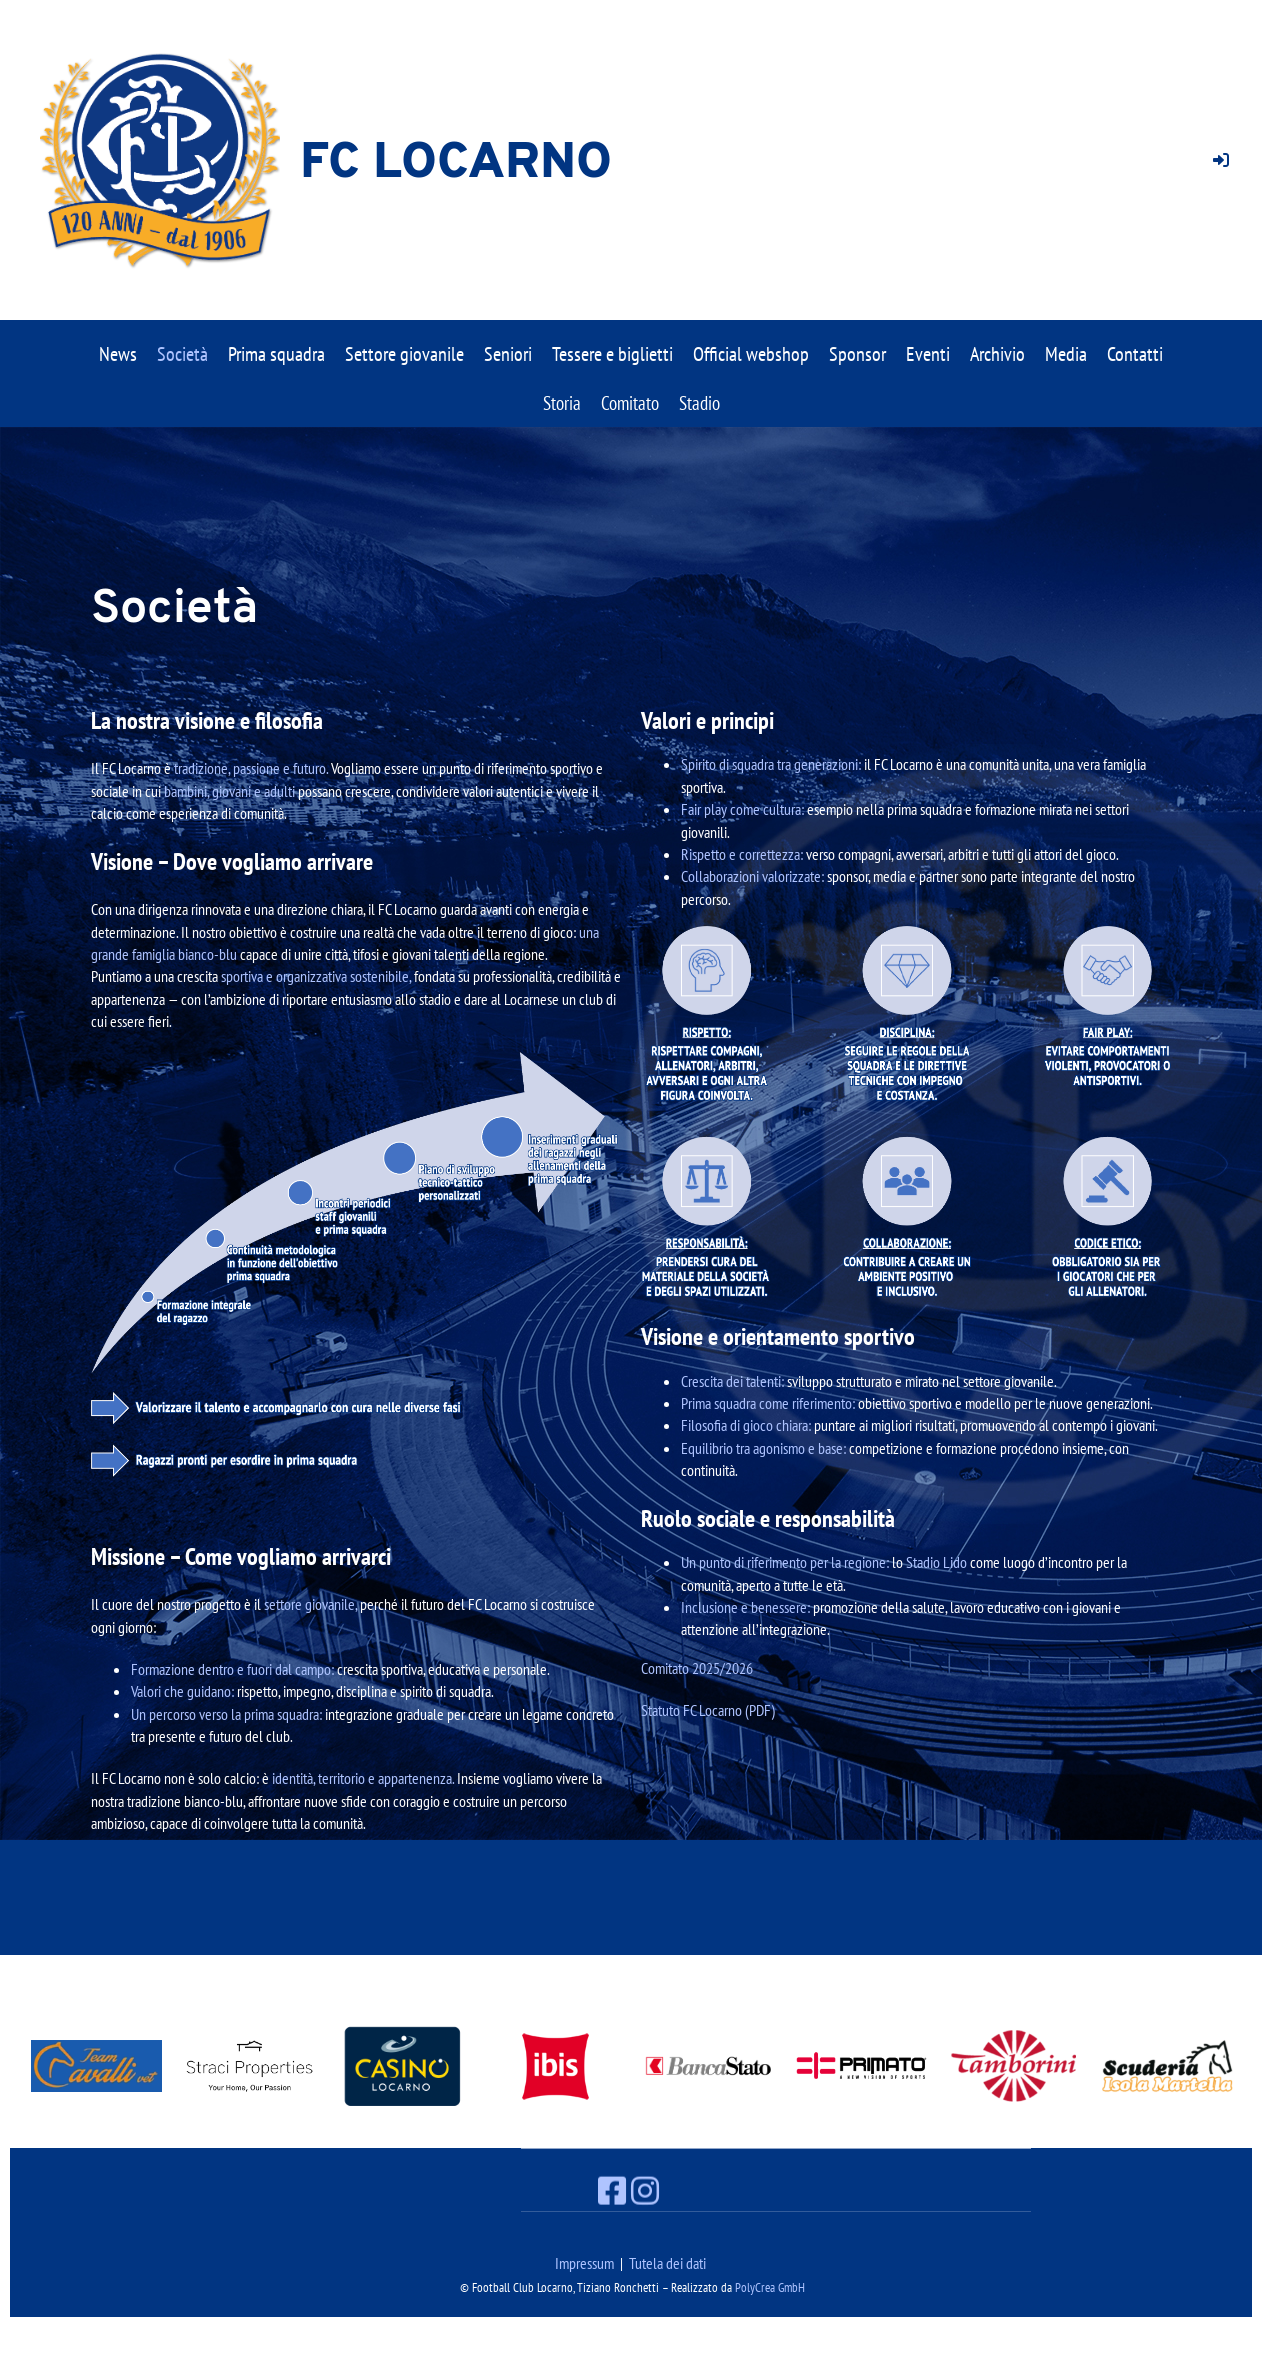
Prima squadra (276, 354)
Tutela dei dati (667, 2263)
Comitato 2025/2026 (697, 1668)
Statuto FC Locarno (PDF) (708, 1710)
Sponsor (857, 354)
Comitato (630, 403)
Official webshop (751, 354)
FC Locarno (456, 164)
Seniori (508, 354)
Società (182, 354)
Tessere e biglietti (612, 354)
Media (1066, 354)
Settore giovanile (404, 354)
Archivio (997, 354)
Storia (562, 403)
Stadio (699, 403)
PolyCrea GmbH (770, 2287)
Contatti (1135, 354)
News (118, 354)
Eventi (928, 354)
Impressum (584, 2263)
